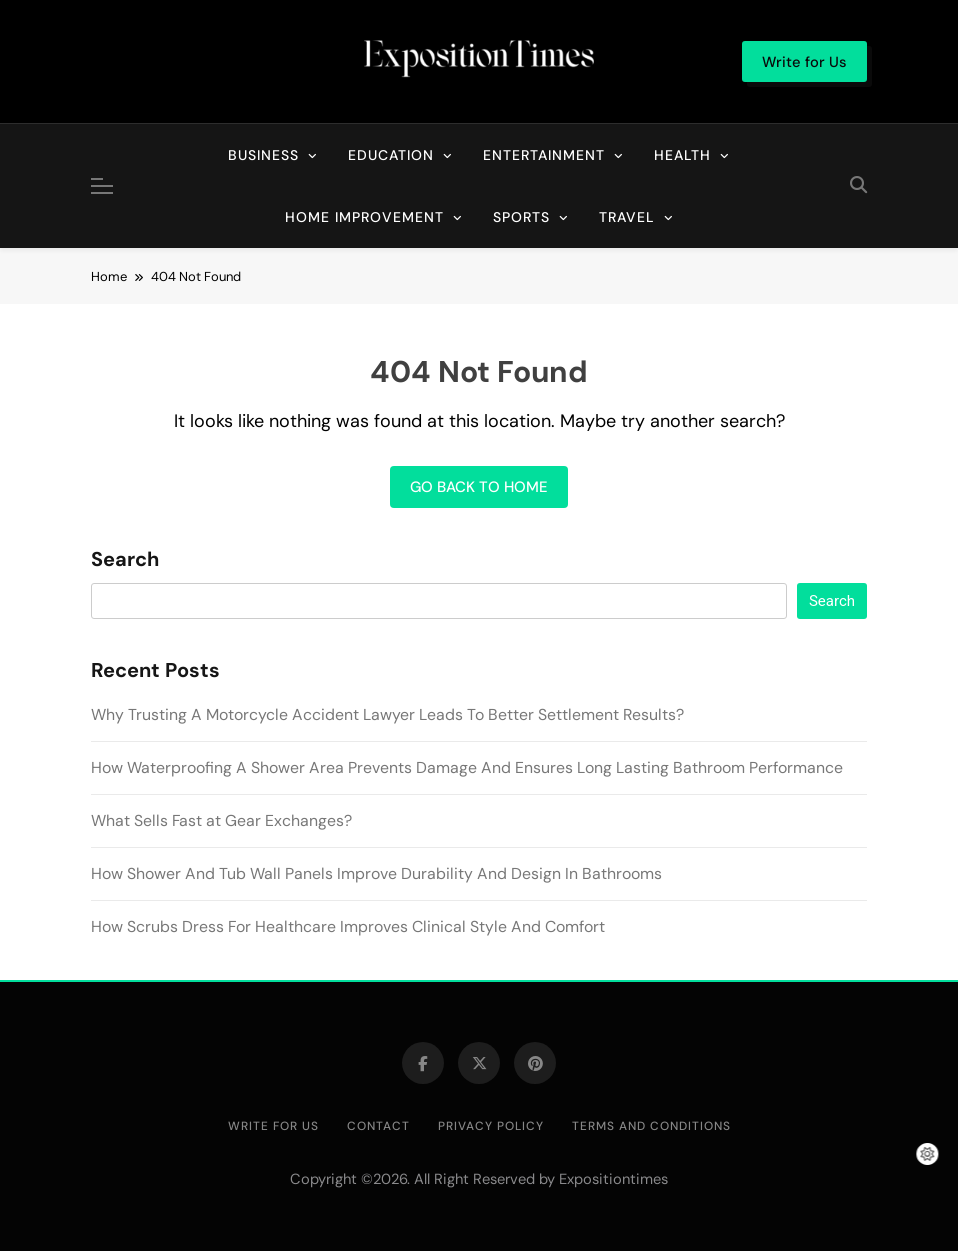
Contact (378, 1126)
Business (263, 155)
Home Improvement (364, 217)
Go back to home (479, 487)
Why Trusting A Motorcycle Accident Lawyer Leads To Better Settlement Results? (387, 714)
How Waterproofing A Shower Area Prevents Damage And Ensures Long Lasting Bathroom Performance (467, 767)
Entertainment (544, 155)
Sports (521, 217)
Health (682, 155)
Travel (627, 217)
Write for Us (273, 1126)
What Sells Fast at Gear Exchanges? (221, 820)
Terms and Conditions (651, 1126)
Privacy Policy (491, 1126)
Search (125, 560)
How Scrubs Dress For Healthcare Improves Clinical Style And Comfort (348, 926)
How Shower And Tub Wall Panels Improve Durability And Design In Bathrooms (376, 873)
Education (391, 155)
